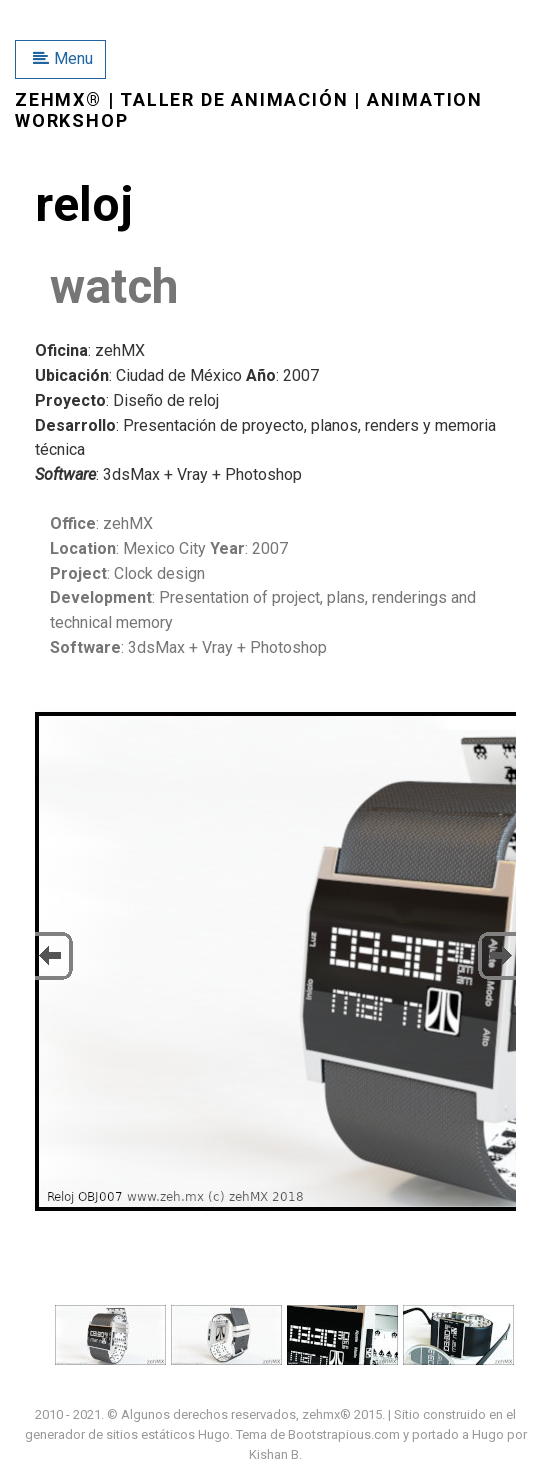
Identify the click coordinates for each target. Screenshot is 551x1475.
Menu (63, 58)
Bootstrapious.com (344, 1434)
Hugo (214, 1434)
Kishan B (274, 1454)
